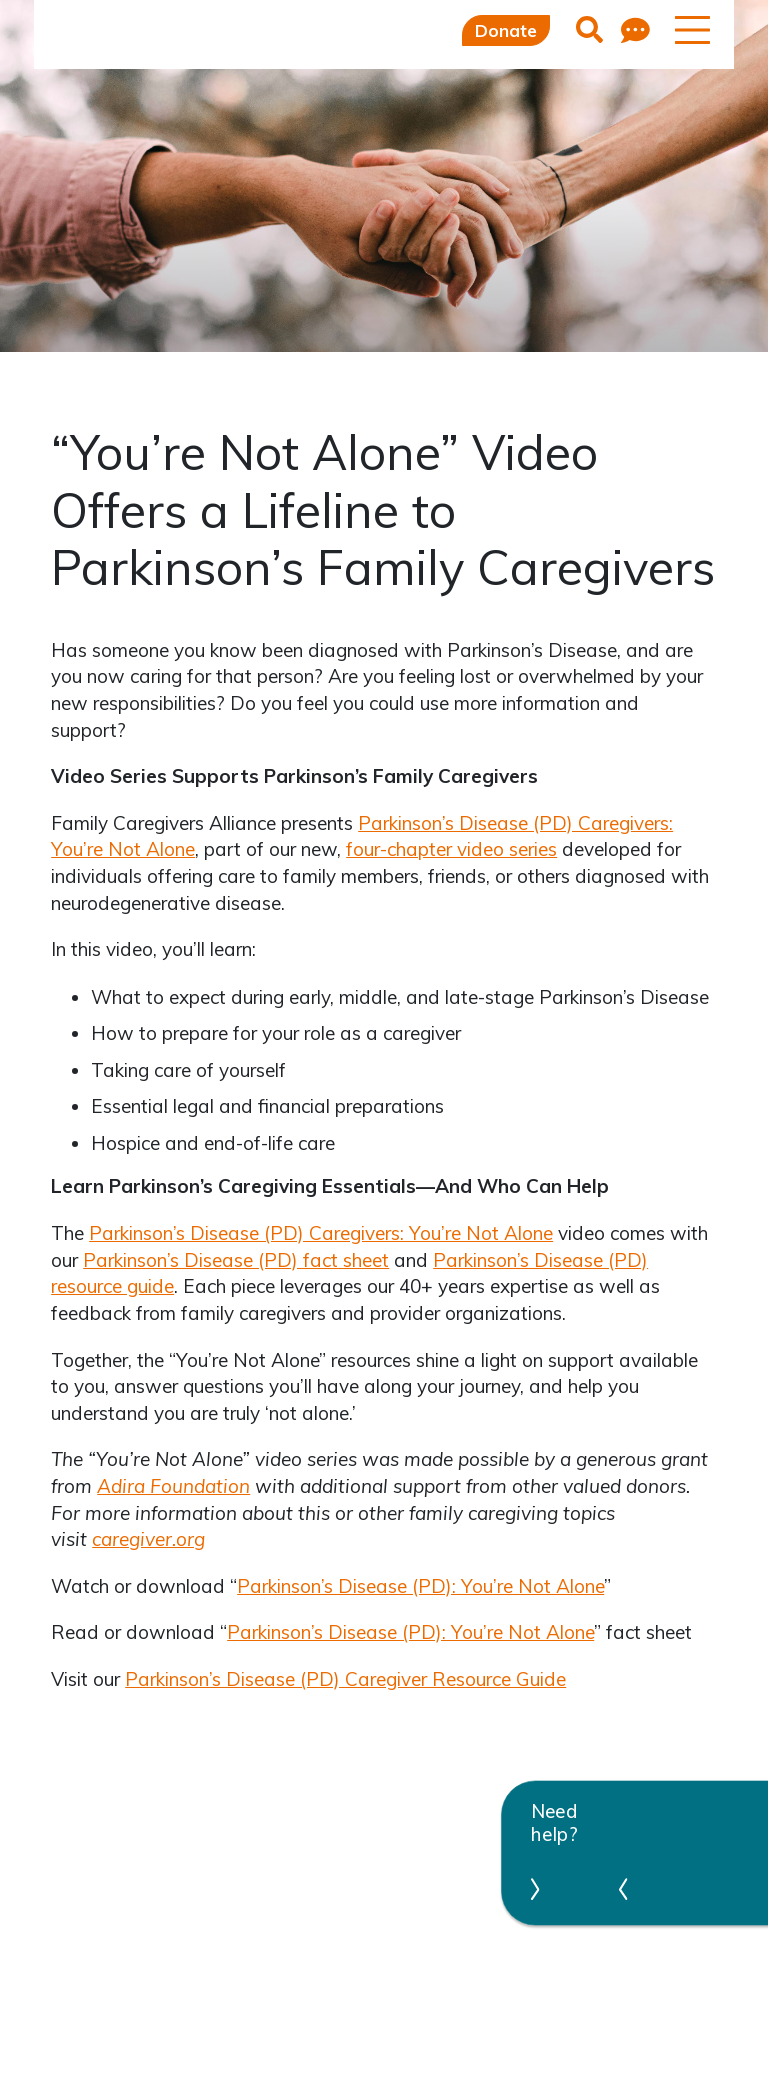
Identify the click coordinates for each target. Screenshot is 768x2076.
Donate (506, 30)
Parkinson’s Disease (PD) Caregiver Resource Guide (345, 1679)
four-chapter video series (451, 849)
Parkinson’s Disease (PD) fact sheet (236, 1260)
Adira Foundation (173, 1486)
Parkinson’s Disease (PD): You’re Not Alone (420, 1586)
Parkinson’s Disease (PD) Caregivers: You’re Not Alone (321, 1233)
